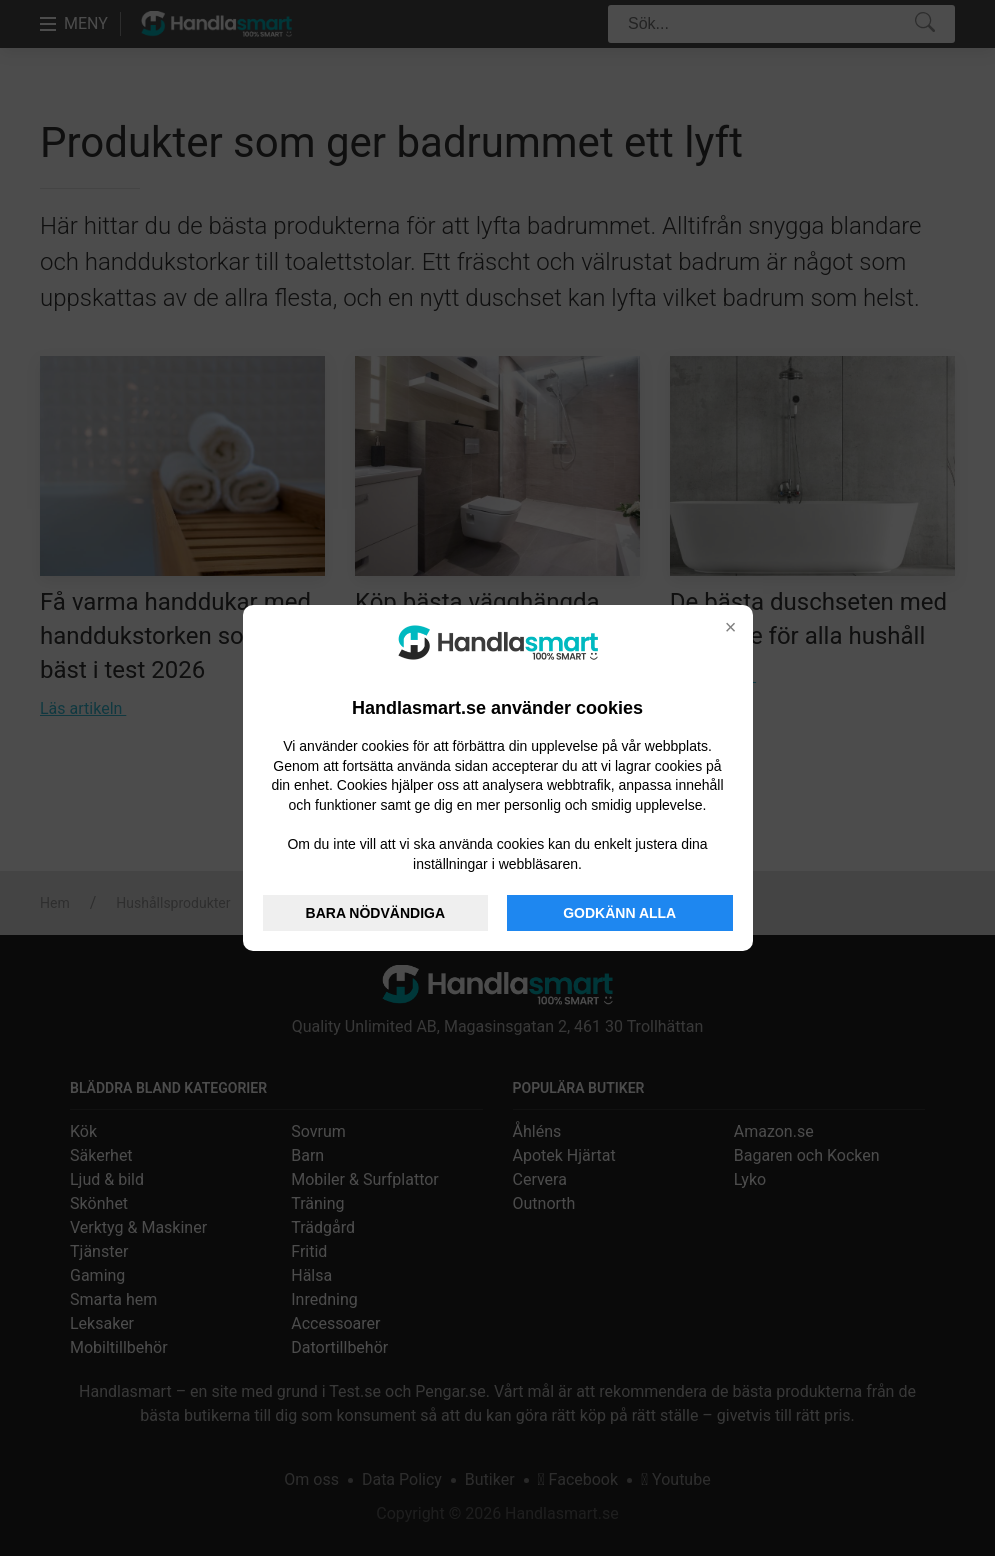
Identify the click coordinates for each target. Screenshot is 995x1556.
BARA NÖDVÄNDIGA (375, 913)
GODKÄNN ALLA (619, 913)
